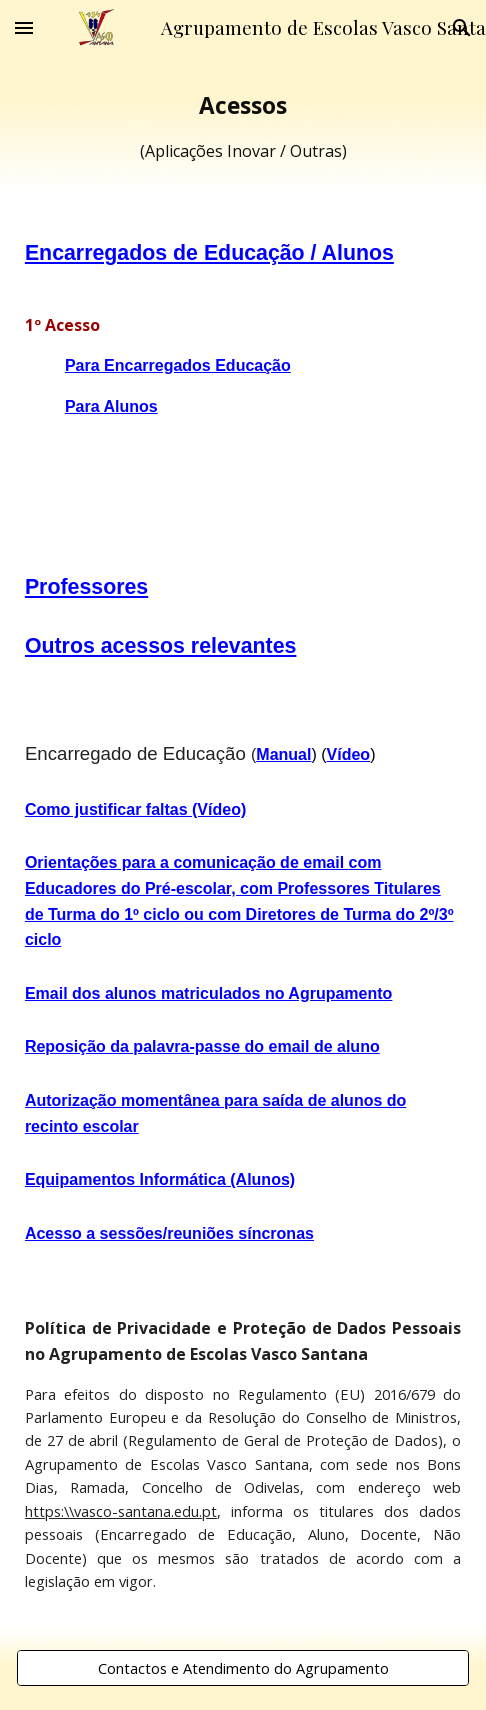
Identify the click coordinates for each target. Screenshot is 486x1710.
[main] (243, 126)
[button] (24, 27)
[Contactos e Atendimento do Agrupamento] (243, 1667)
